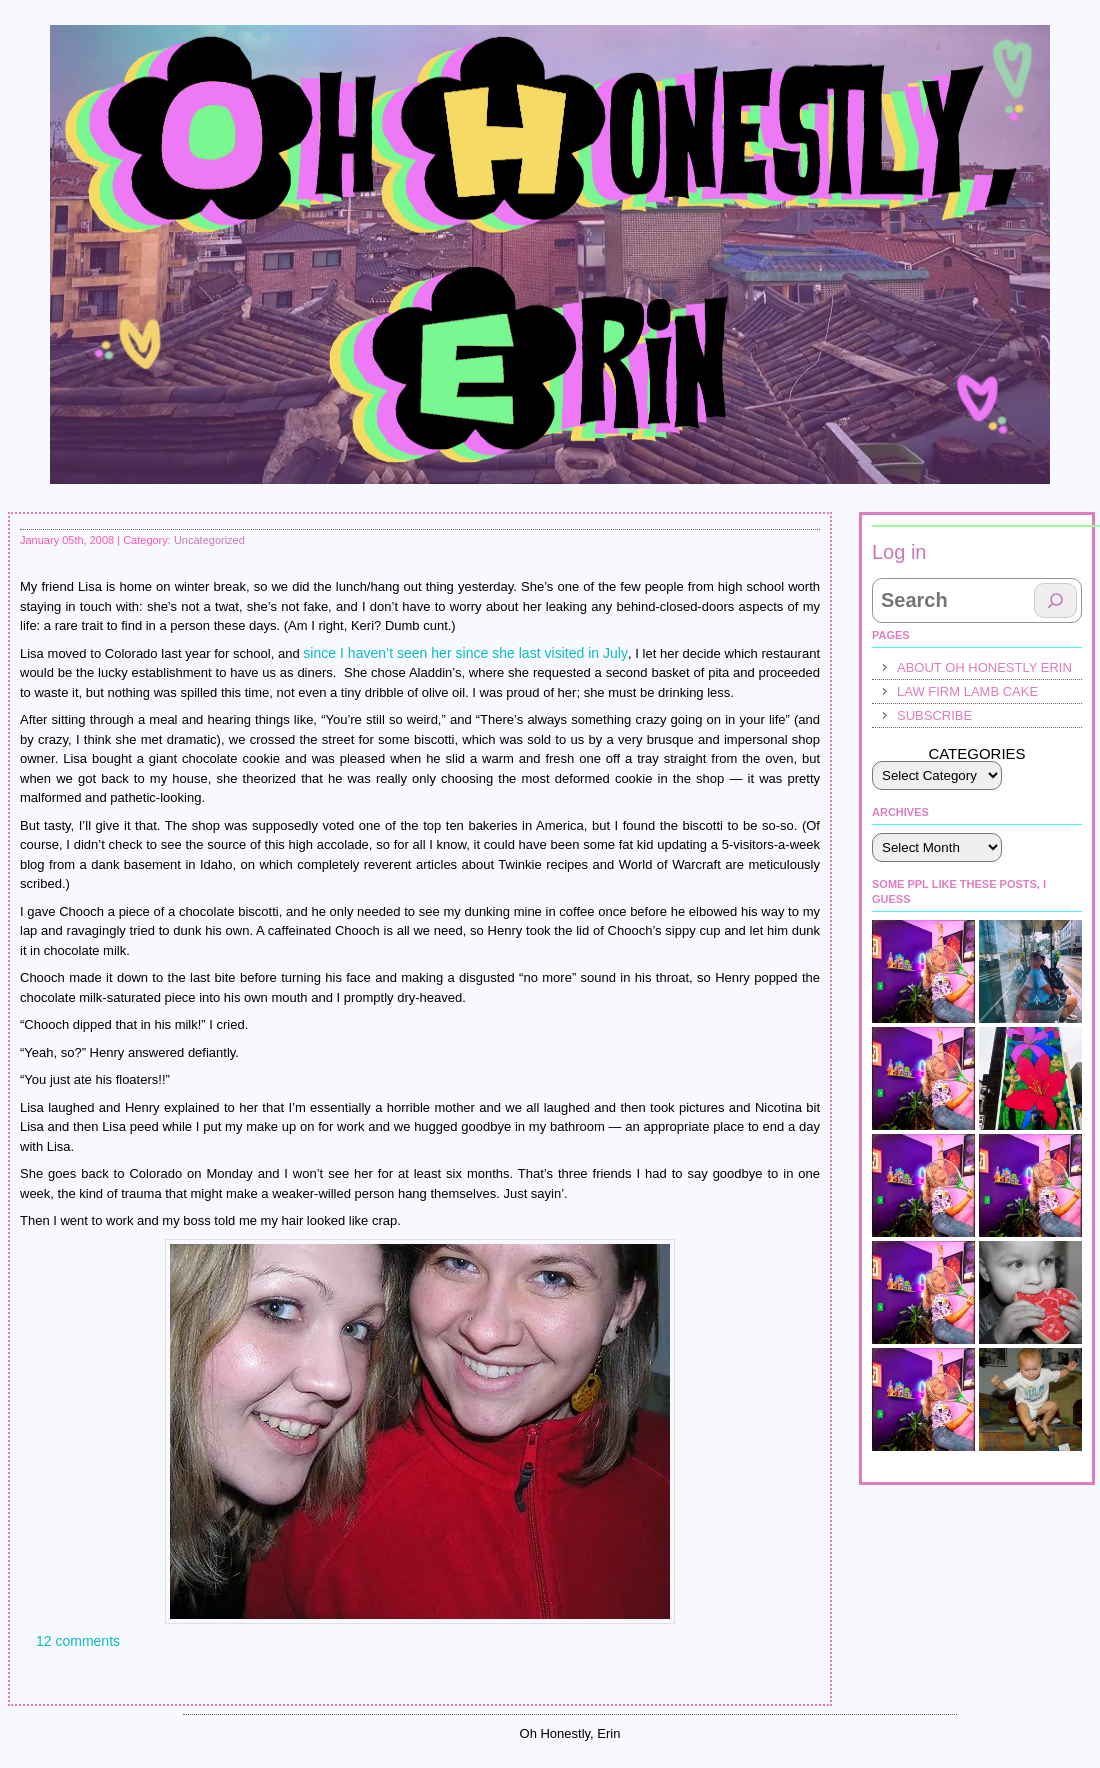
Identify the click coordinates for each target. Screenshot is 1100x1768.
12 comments (78, 1641)
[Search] (1055, 600)
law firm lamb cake (967, 691)
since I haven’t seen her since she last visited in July (465, 653)
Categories (976, 753)
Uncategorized (209, 540)
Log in (899, 552)
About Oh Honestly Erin (984, 667)
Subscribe (934, 715)
